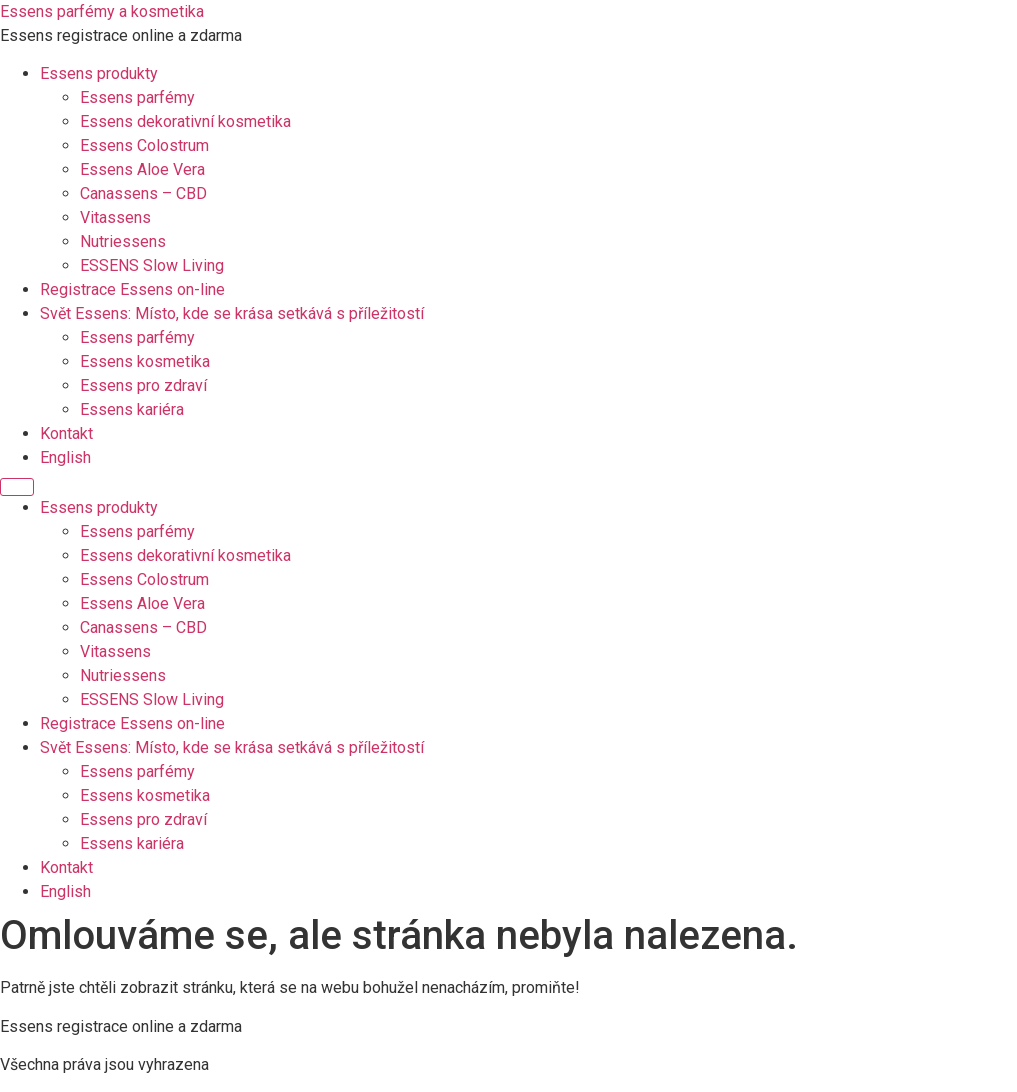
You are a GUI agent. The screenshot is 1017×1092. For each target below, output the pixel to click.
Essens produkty (99, 73)
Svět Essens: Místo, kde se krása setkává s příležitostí (232, 313)
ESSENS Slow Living (152, 265)
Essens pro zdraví (143, 385)
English (65, 457)
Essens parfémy (137, 97)
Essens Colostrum (144, 145)
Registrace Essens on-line (132, 289)
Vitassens (115, 217)
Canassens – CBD (143, 193)
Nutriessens (123, 241)
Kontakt (66, 433)
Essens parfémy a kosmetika (102, 11)
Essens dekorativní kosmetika (185, 121)
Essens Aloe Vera (142, 169)
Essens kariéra (132, 409)
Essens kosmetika (145, 361)
